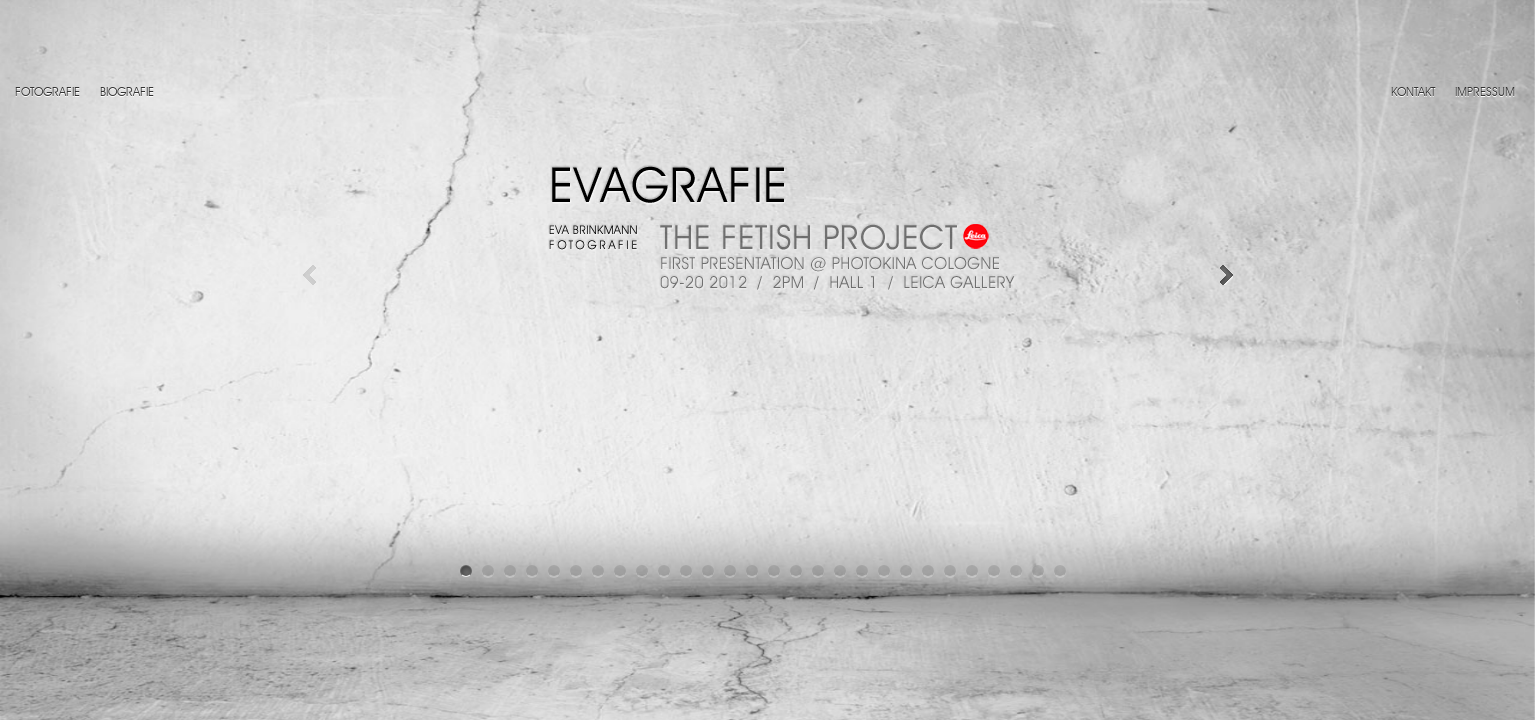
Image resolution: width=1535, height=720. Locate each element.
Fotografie (47, 93)
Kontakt (1413, 93)
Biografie (127, 93)
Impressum (1485, 93)
